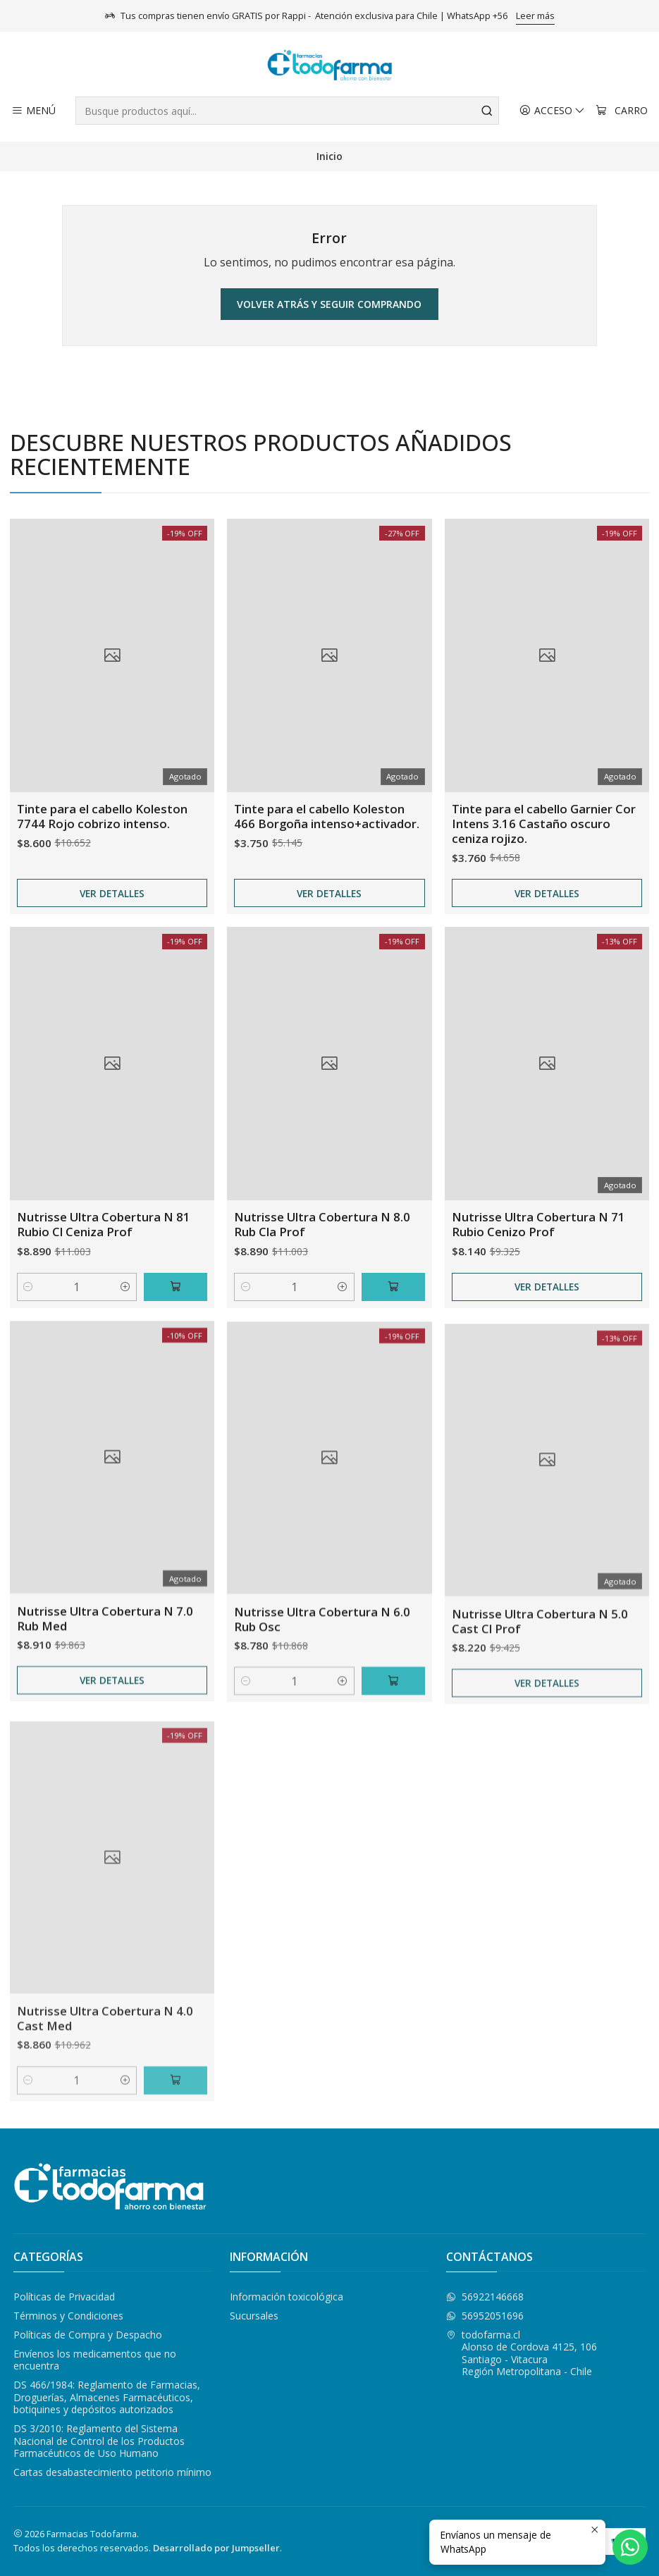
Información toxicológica (286, 2296)
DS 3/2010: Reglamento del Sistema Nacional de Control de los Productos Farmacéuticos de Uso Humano (99, 2441)
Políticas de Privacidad (64, 2296)
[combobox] (286, 111)
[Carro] (622, 111)
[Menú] (33, 111)
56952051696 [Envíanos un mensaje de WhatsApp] (485, 2315)
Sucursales (254, 2315)
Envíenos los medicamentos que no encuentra (94, 2360)
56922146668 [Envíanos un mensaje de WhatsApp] (485, 2296)
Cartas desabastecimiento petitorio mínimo (112, 2472)
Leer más (535, 15)
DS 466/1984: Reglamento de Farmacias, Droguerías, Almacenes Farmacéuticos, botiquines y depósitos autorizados (106, 2397)
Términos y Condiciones (68, 2315)
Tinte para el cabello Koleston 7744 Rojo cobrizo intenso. (102, 877)
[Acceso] (552, 111)
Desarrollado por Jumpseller (216, 2547)
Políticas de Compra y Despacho (87, 2334)
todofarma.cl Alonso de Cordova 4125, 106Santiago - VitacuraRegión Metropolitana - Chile (521, 2353)
